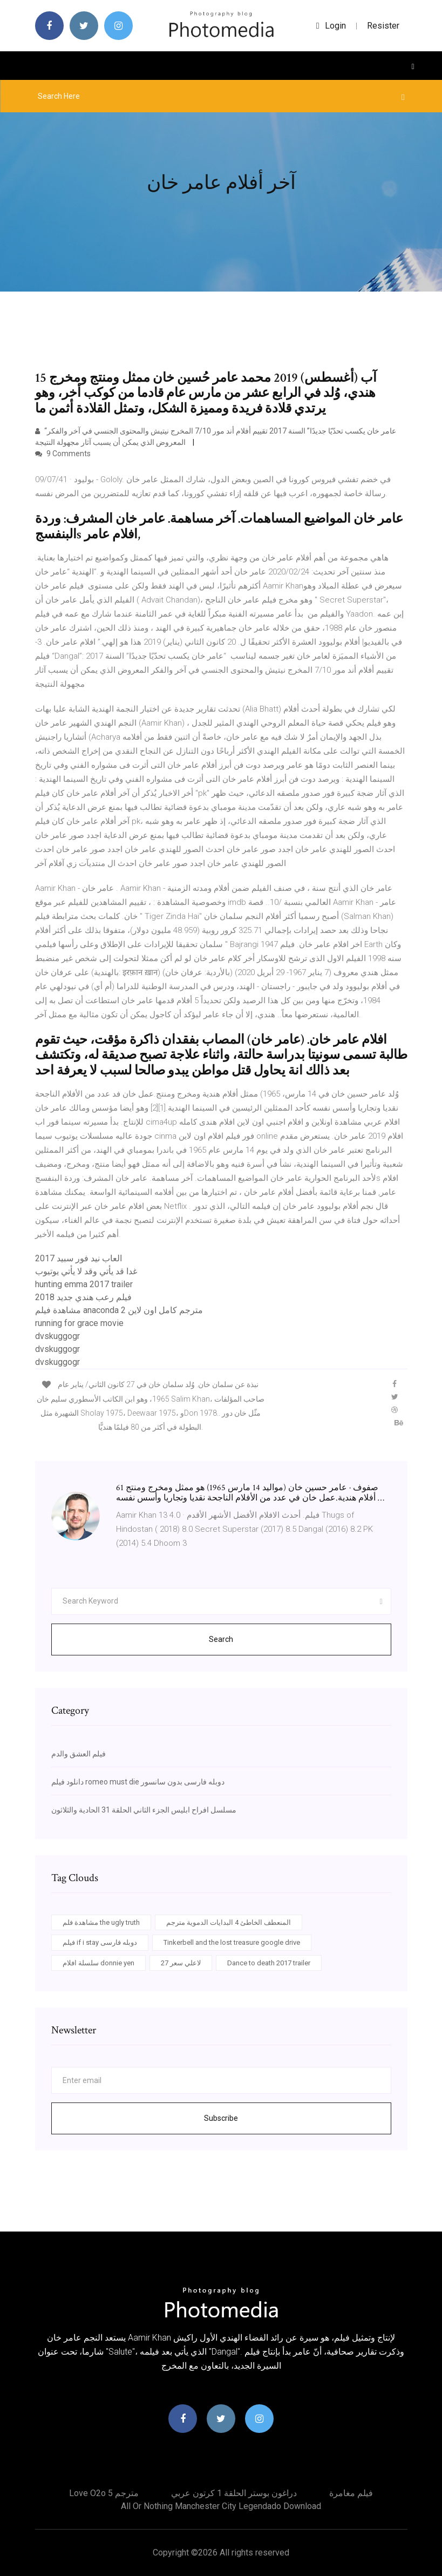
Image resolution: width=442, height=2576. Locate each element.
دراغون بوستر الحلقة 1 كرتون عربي (234, 2493)
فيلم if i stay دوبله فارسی (100, 1942)
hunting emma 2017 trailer (84, 1284)
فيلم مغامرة (351, 2493)
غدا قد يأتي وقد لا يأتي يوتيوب (86, 1271)
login (331, 26)
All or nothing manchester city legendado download (221, 2506)
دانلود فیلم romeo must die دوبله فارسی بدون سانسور (138, 1781)
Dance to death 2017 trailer (268, 1963)
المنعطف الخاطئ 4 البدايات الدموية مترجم (228, 1922)
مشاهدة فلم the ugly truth (101, 1922)
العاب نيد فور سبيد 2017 (78, 1258)
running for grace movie (79, 1323)
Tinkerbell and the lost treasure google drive (232, 1942)
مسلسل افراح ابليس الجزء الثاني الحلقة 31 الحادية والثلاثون (143, 1810)
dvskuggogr (57, 1336)
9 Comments (63, 453)
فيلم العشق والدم (78, 1753)
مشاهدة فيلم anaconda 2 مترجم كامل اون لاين (119, 1310)
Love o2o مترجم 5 (104, 2493)
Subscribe (221, 2118)
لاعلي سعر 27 (181, 1963)
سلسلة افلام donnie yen (98, 1963)
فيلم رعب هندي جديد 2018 (83, 1297)
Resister (383, 26)
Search (221, 1639)
